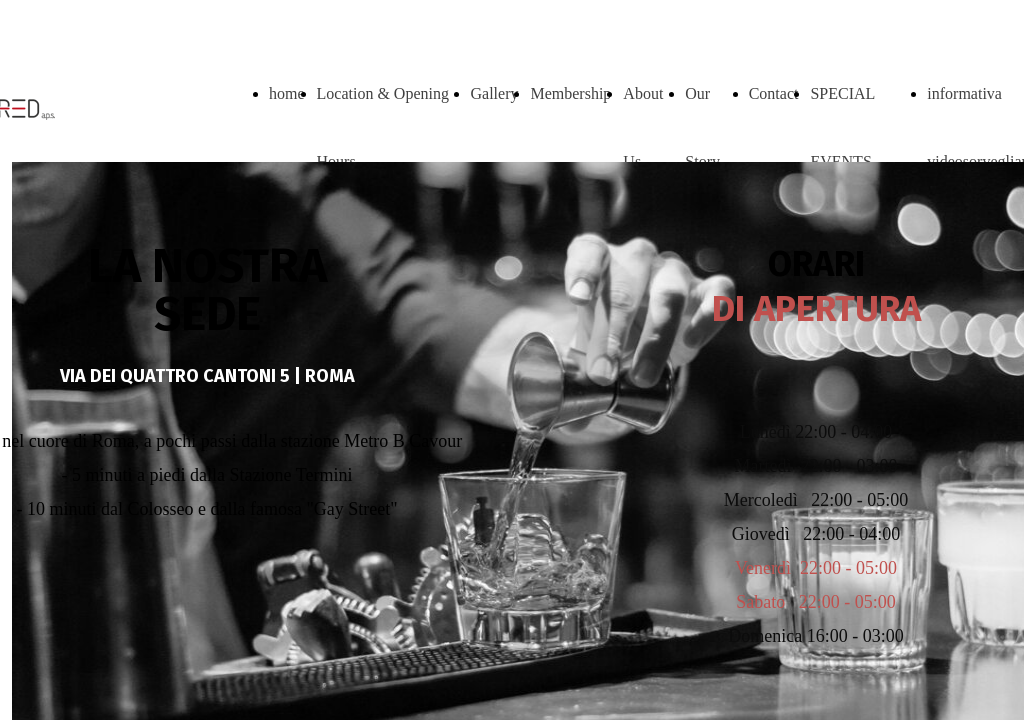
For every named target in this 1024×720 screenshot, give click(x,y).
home (287, 93)
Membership (570, 93)
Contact (774, 93)
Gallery (494, 93)
